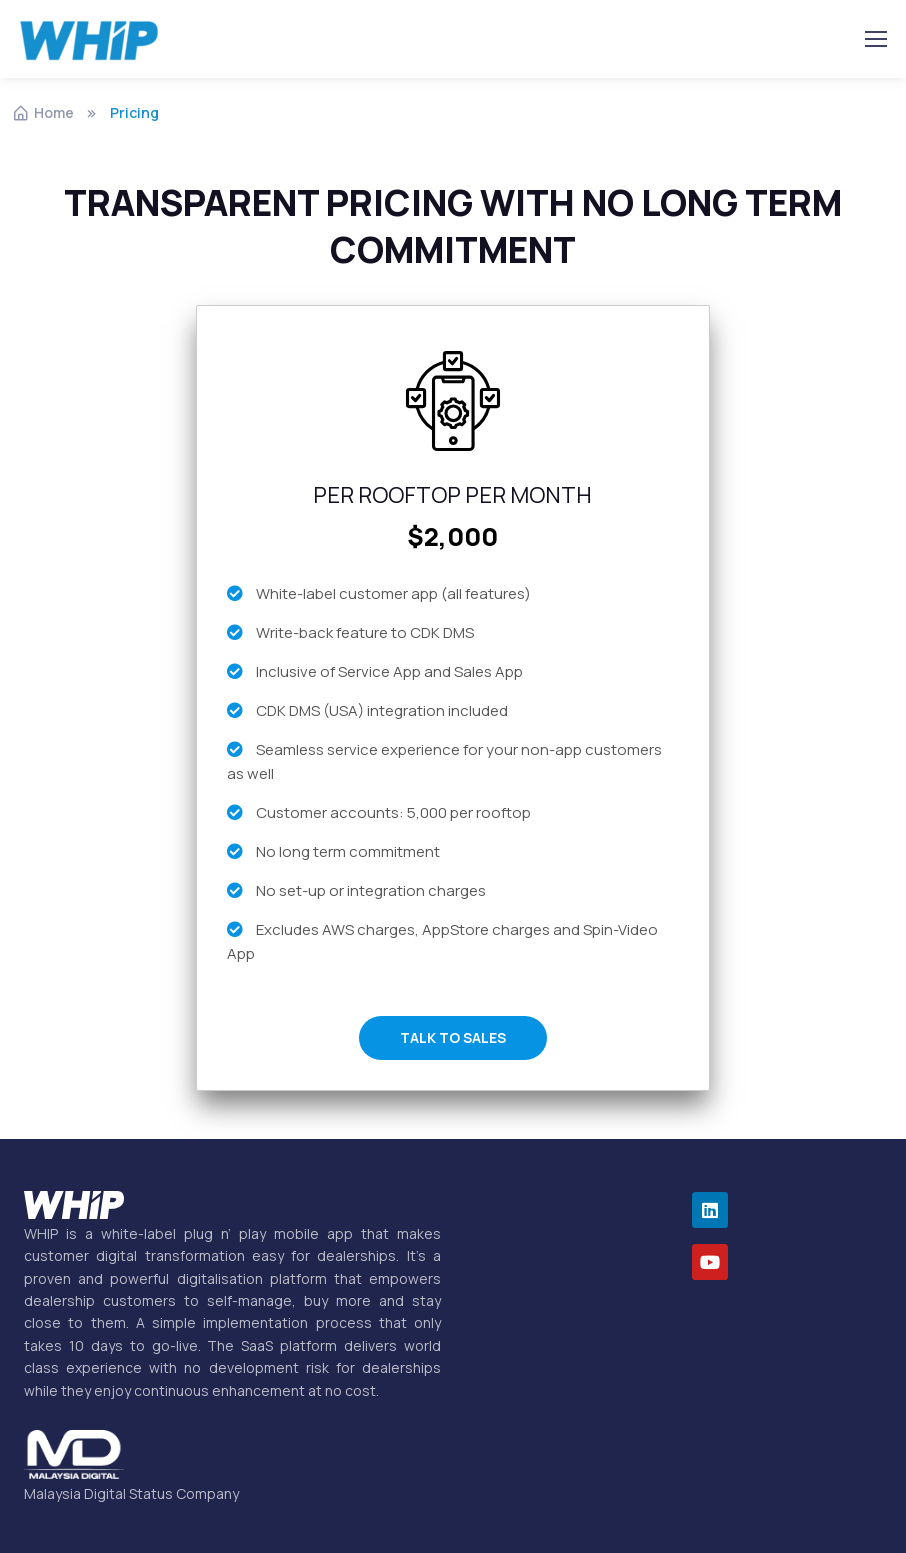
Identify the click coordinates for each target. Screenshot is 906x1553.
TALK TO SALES (453, 1037)
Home (43, 112)
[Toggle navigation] (875, 39)
